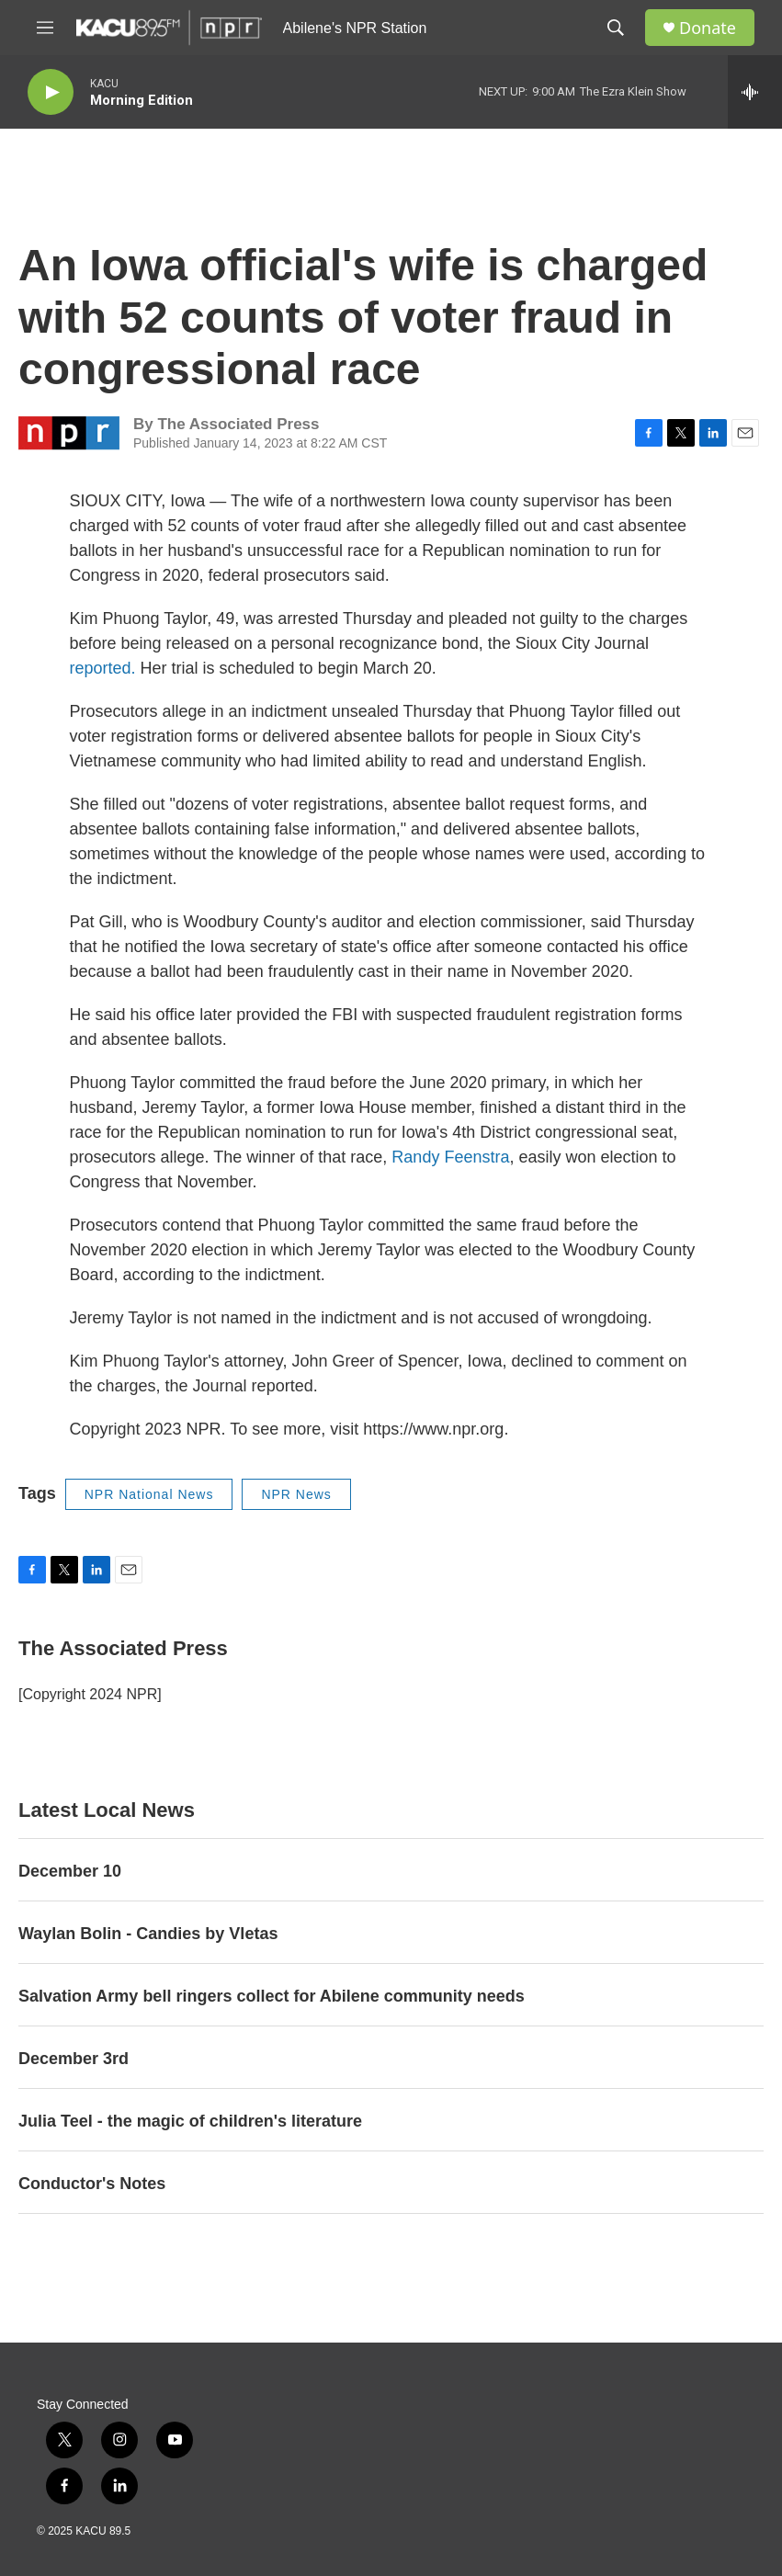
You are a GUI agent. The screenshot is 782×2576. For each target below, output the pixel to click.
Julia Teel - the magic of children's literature (190, 2121)
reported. (103, 668)
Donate (707, 28)
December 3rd (73, 2058)
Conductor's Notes (91, 2183)
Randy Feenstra (450, 1157)
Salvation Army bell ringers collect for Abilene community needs (271, 1996)
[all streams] (755, 92)
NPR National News (149, 1494)
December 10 (69, 1871)
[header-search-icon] (615, 27)
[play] (50, 92)
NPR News (296, 1494)
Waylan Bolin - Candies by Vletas (148, 1933)
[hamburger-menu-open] (45, 27)
